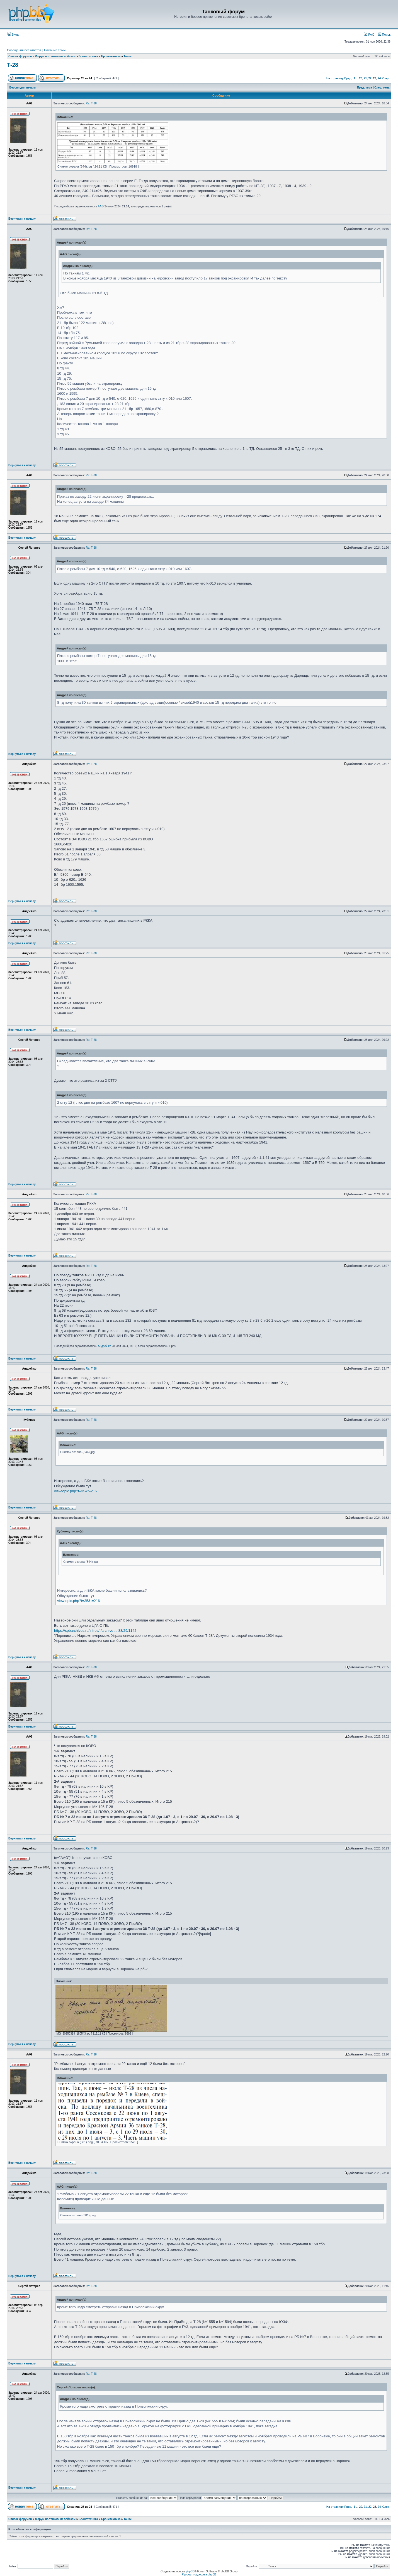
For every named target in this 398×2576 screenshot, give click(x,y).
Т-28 (12, 65)
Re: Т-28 (91, 103)
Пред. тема (364, 87)
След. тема (381, 87)
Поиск (384, 34)
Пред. (348, 78)
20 (360, 78)
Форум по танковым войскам (55, 56)
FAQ (369, 34)
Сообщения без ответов (24, 50)
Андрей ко (104, 1346)
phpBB (190, 2571)
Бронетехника (88, 56)
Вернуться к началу (22, 218)
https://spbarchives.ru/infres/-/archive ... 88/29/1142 (95, 1630)
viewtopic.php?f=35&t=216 (75, 1491)
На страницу (335, 78)
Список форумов (20, 56)
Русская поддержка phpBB (199, 2574)
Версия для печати (22, 87)
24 (379, 78)
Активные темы (54, 50)
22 (370, 78)
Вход (13, 34)
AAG (101, 206)
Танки (127, 56)
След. (386, 78)
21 (365, 78)
